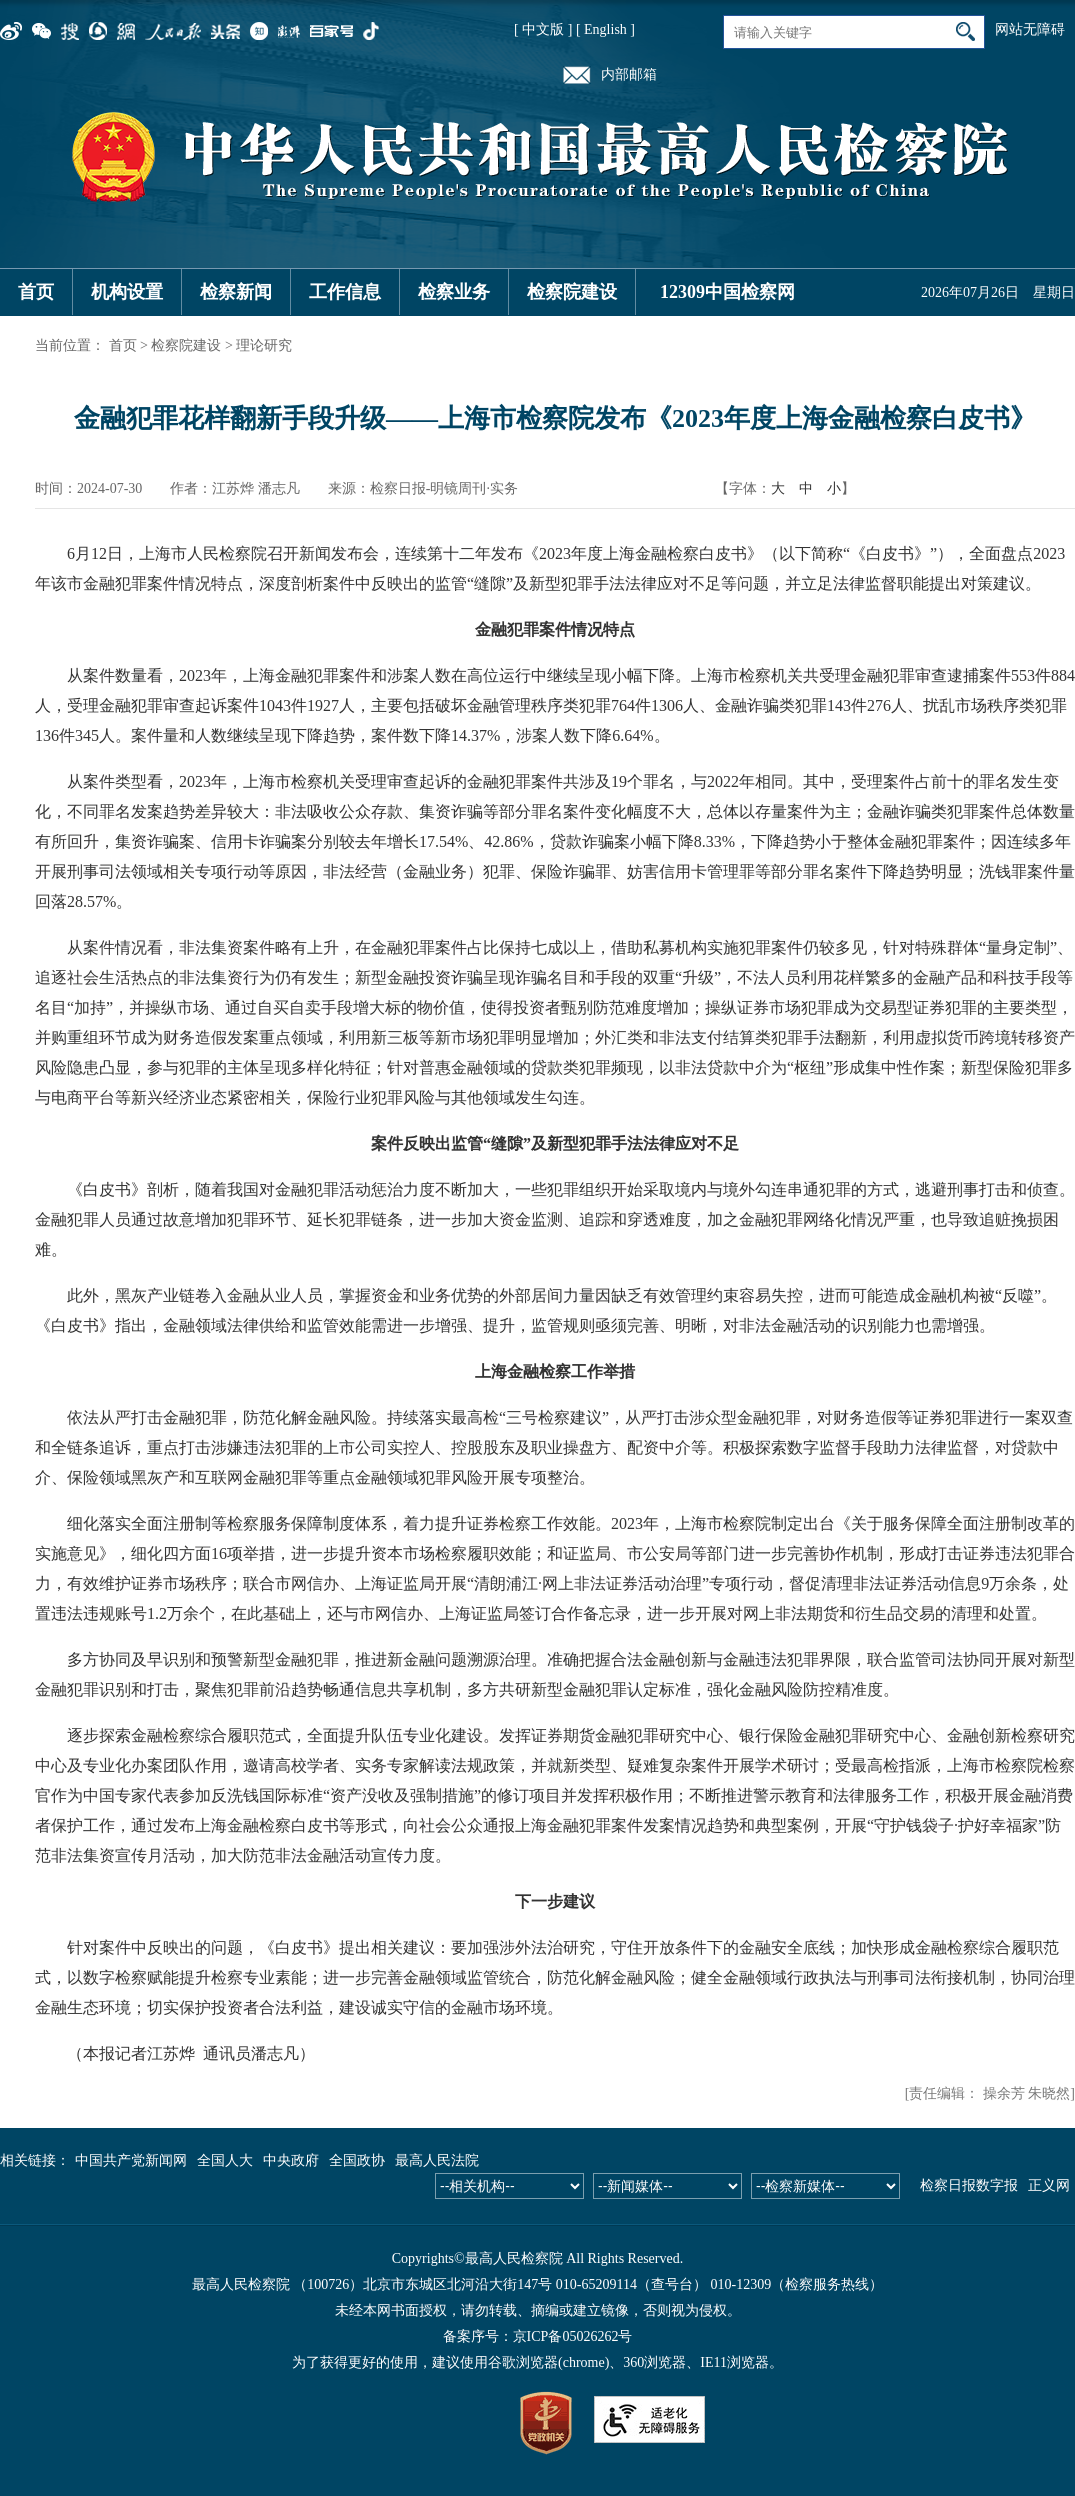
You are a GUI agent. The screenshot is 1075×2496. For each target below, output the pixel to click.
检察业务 (454, 292)
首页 (36, 292)
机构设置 (127, 292)
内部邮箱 (629, 74)
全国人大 (225, 2160)
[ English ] (605, 29)
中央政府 (291, 2160)
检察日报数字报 (969, 2185)
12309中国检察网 (727, 292)
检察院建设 (572, 292)
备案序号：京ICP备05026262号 (538, 2336)
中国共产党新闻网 (131, 2160)
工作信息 (345, 292)
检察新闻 (236, 292)
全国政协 (357, 2160)
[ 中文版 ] (543, 29)
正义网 (1049, 2185)
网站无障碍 (1030, 29)
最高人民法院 (437, 2160)
